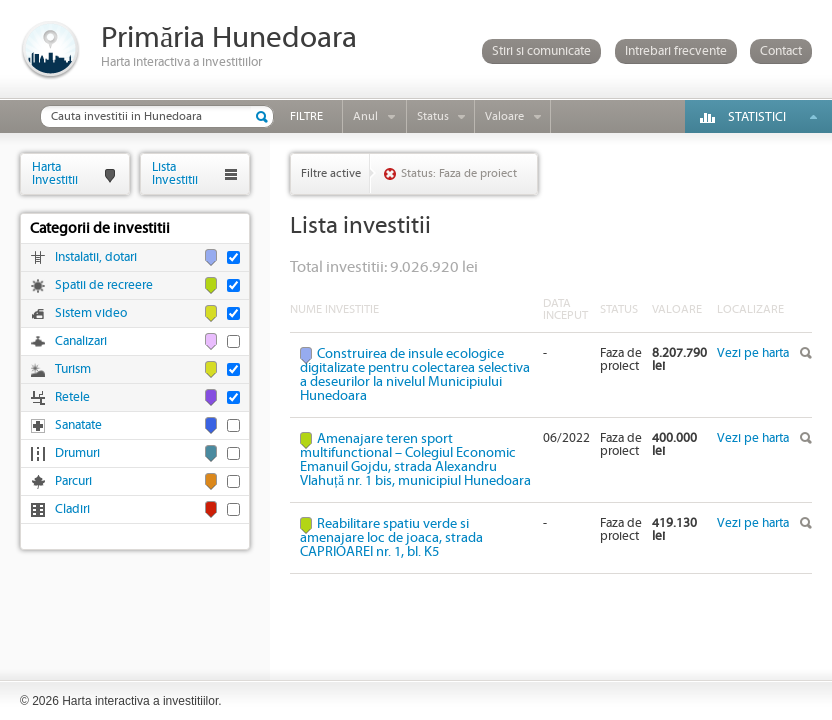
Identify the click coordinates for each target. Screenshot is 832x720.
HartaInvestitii (55, 173)
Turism (73, 369)
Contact (781, 51)
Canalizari (81, 341)
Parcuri (73, 481)
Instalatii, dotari (96, 257)
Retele (72, 397)
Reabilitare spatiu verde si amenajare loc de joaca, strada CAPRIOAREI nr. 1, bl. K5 (391, 538)
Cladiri (72, 509)
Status (433, 116)
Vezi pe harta (753, 353)
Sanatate (78, 425)
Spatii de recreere (104, 285)
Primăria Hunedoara (229, 38)
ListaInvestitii (175, 173)
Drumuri (77, 453)
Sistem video (91, 313)
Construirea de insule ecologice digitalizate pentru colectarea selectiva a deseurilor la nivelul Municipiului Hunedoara (415, 375)
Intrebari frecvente (676, 51)
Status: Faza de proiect (459, 173)
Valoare (504, 116)
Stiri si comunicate (541, 51)
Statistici (757, 117)
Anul (365, 116)
